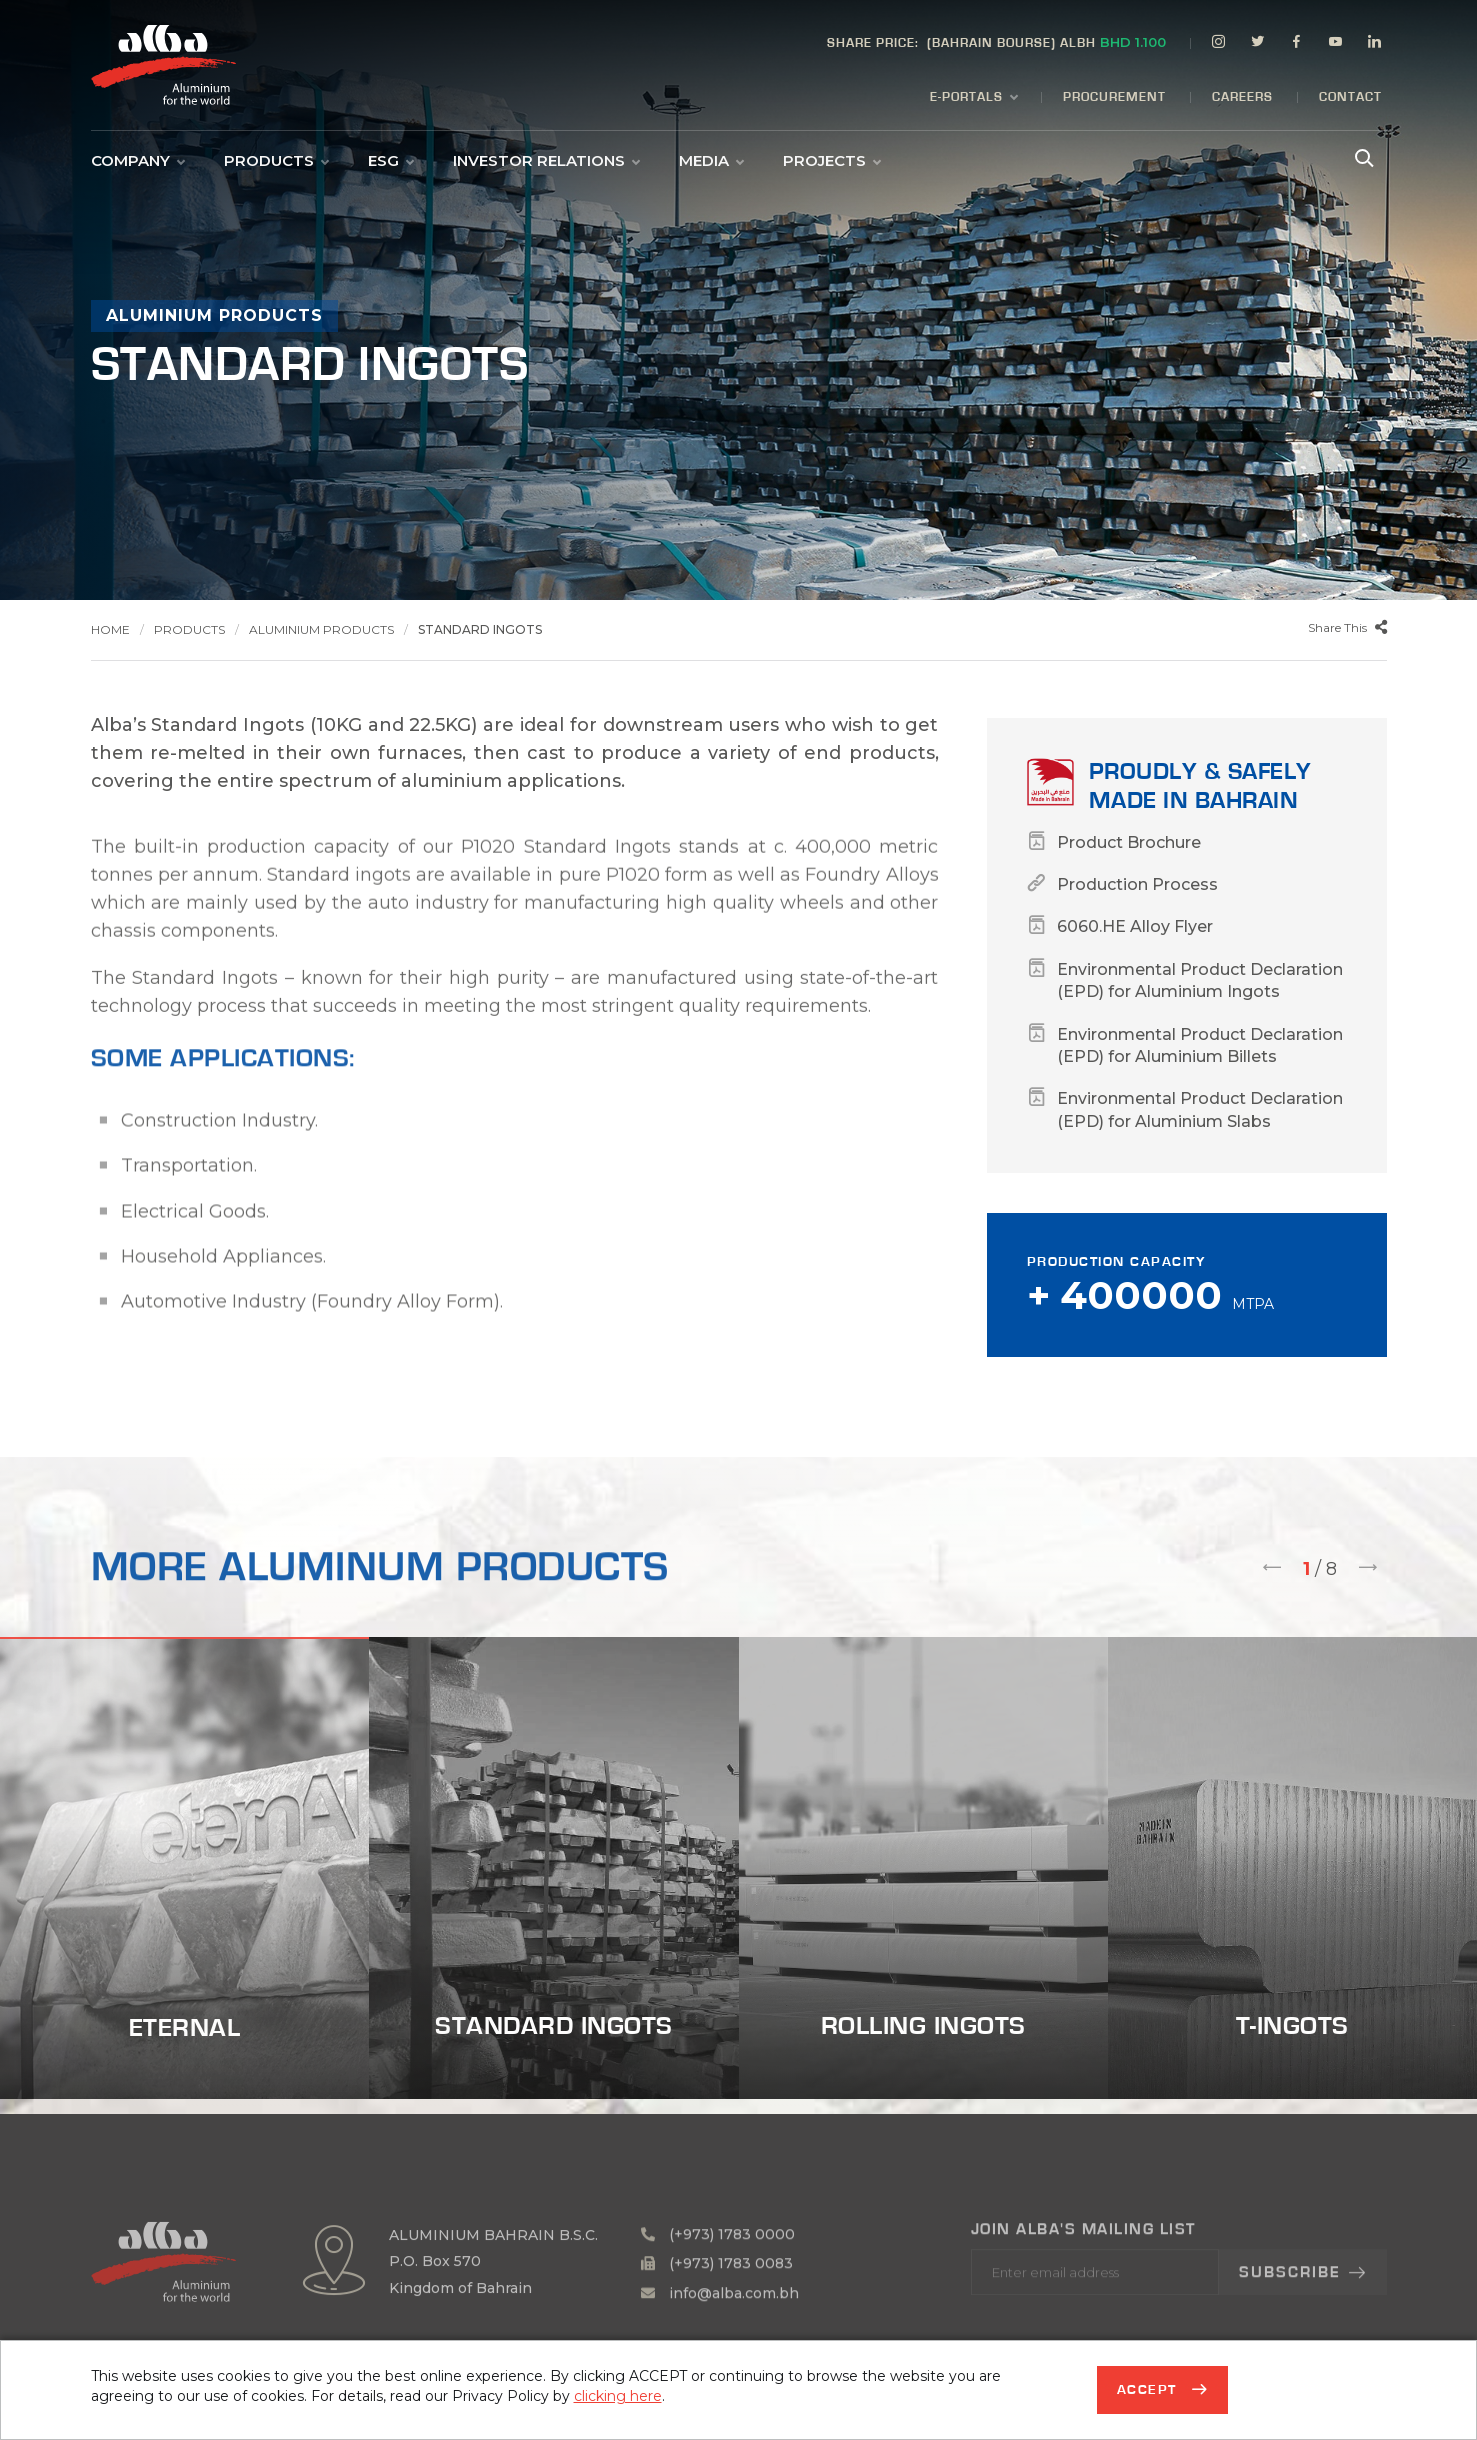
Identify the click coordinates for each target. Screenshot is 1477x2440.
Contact (1350, 97)
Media (711, 161)
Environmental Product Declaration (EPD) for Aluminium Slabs (1200, 1109)
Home (110, 629)
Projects (831, 161)
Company (137, 161)
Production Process (1137, 884)
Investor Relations (546, 161)
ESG (390, 161)
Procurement (1114, 97)
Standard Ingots (480, 629)
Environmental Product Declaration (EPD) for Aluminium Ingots (1200, 980)
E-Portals (973, 98)
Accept (1150, 2390)
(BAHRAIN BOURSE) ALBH (996, 42)
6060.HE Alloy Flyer (1135, 926)
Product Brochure (1129, 842)
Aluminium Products (321, 629)
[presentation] (1272, 1569)
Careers (1242, 97)
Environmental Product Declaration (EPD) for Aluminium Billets (1200, 1045)
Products (276, 161)
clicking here (618, 2396)
